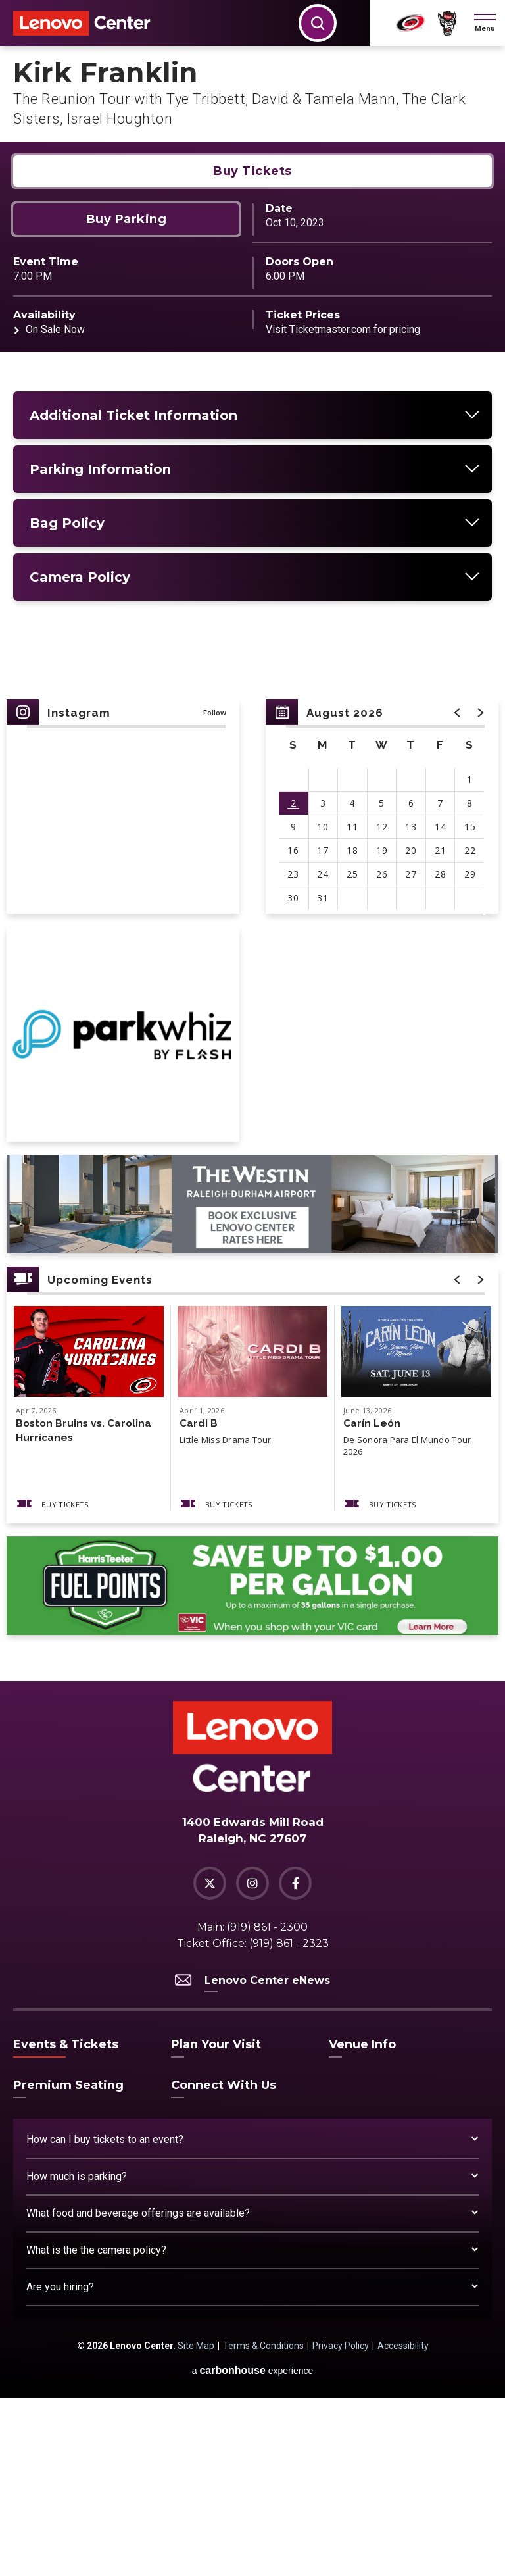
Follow (214, 890)
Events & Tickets (65, 2222)
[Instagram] (252, 2060)
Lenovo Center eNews (252, 2158)
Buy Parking (126, 397)
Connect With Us (223, 2263)
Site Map (196, 2523)
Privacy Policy (340, 2523)
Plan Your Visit (216, 2222)
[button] (485, 23)
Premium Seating (68, 2263)
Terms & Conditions (263, 2523)
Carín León (372, 1601)
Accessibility (403, 2523)
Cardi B (199, 1600)
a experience (253, 2548)
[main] (252, 952)
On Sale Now (55, 507)
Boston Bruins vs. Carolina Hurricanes (85, 1608)
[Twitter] (209, 2060)
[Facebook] (295, 2060)
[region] (382, 984)
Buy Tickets (252, 348)
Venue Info (362, 2222)
